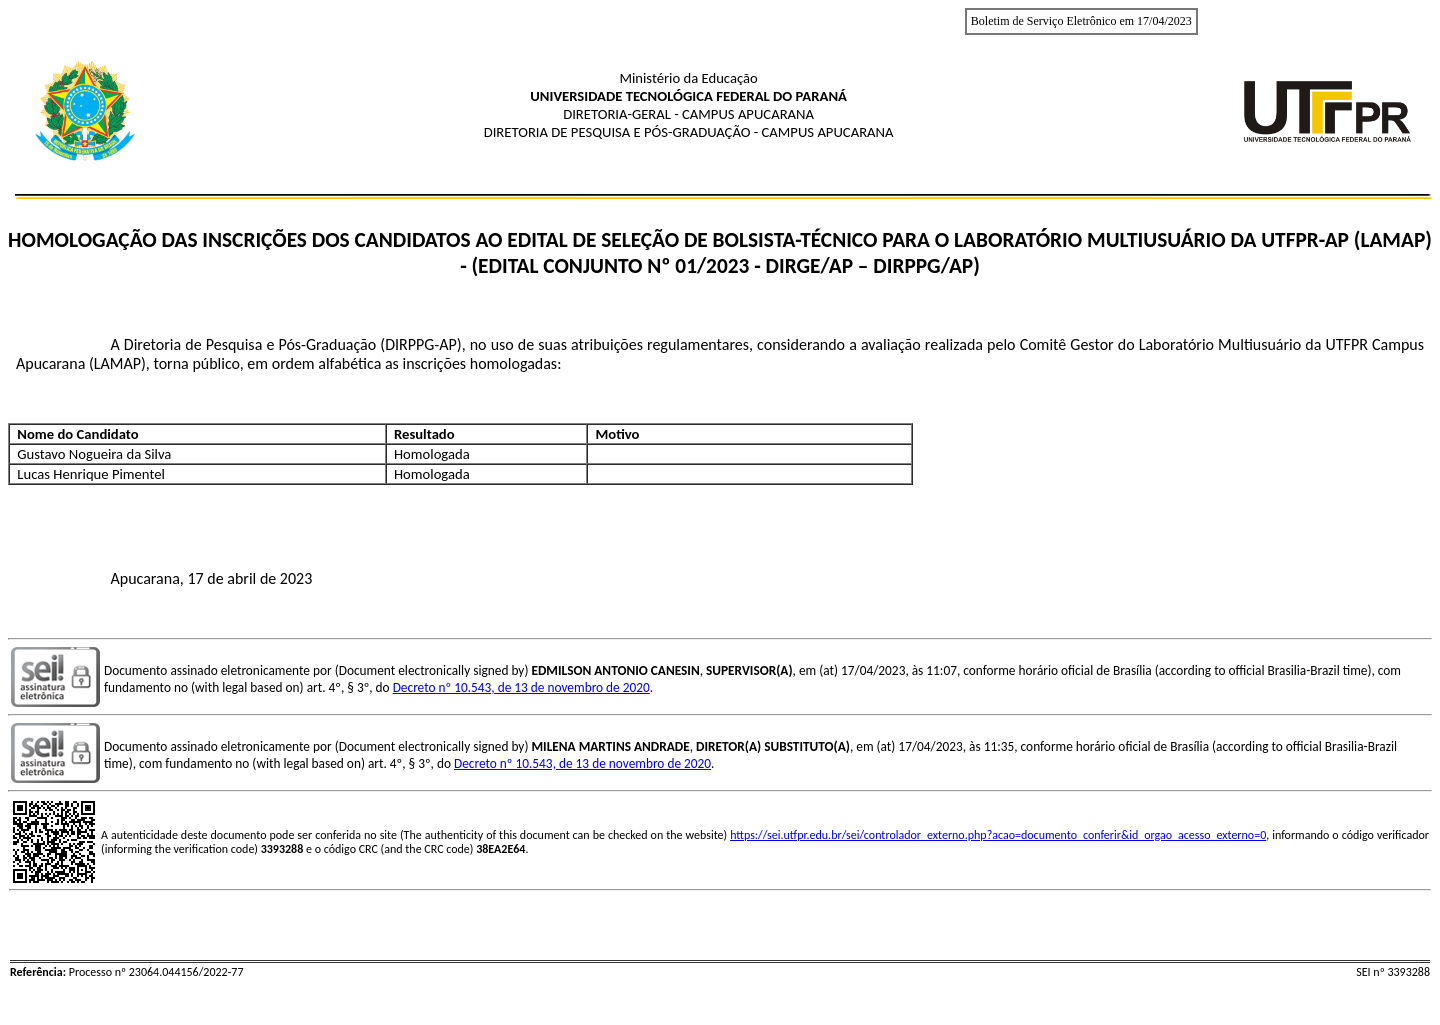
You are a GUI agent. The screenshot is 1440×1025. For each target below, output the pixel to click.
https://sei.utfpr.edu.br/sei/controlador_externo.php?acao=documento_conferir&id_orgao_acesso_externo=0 (998, 835)
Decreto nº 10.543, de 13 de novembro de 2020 (521, 687)
